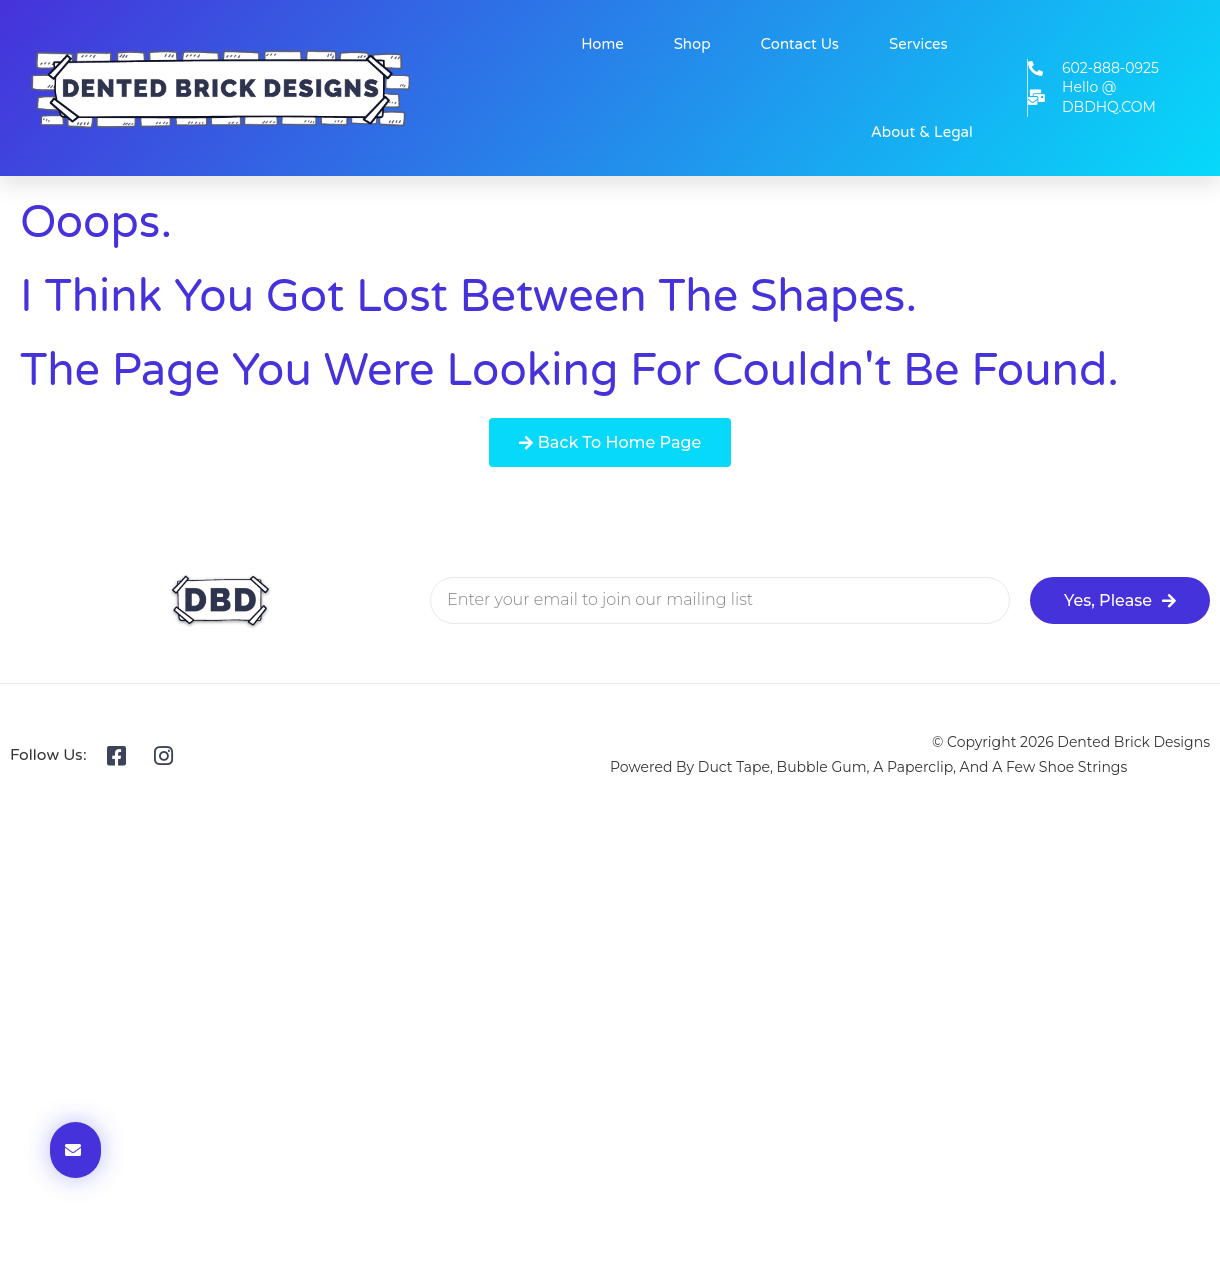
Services (918, 44)
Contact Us (800, 44)
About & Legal (922, 132)
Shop (692, 44)
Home (602, 44)
